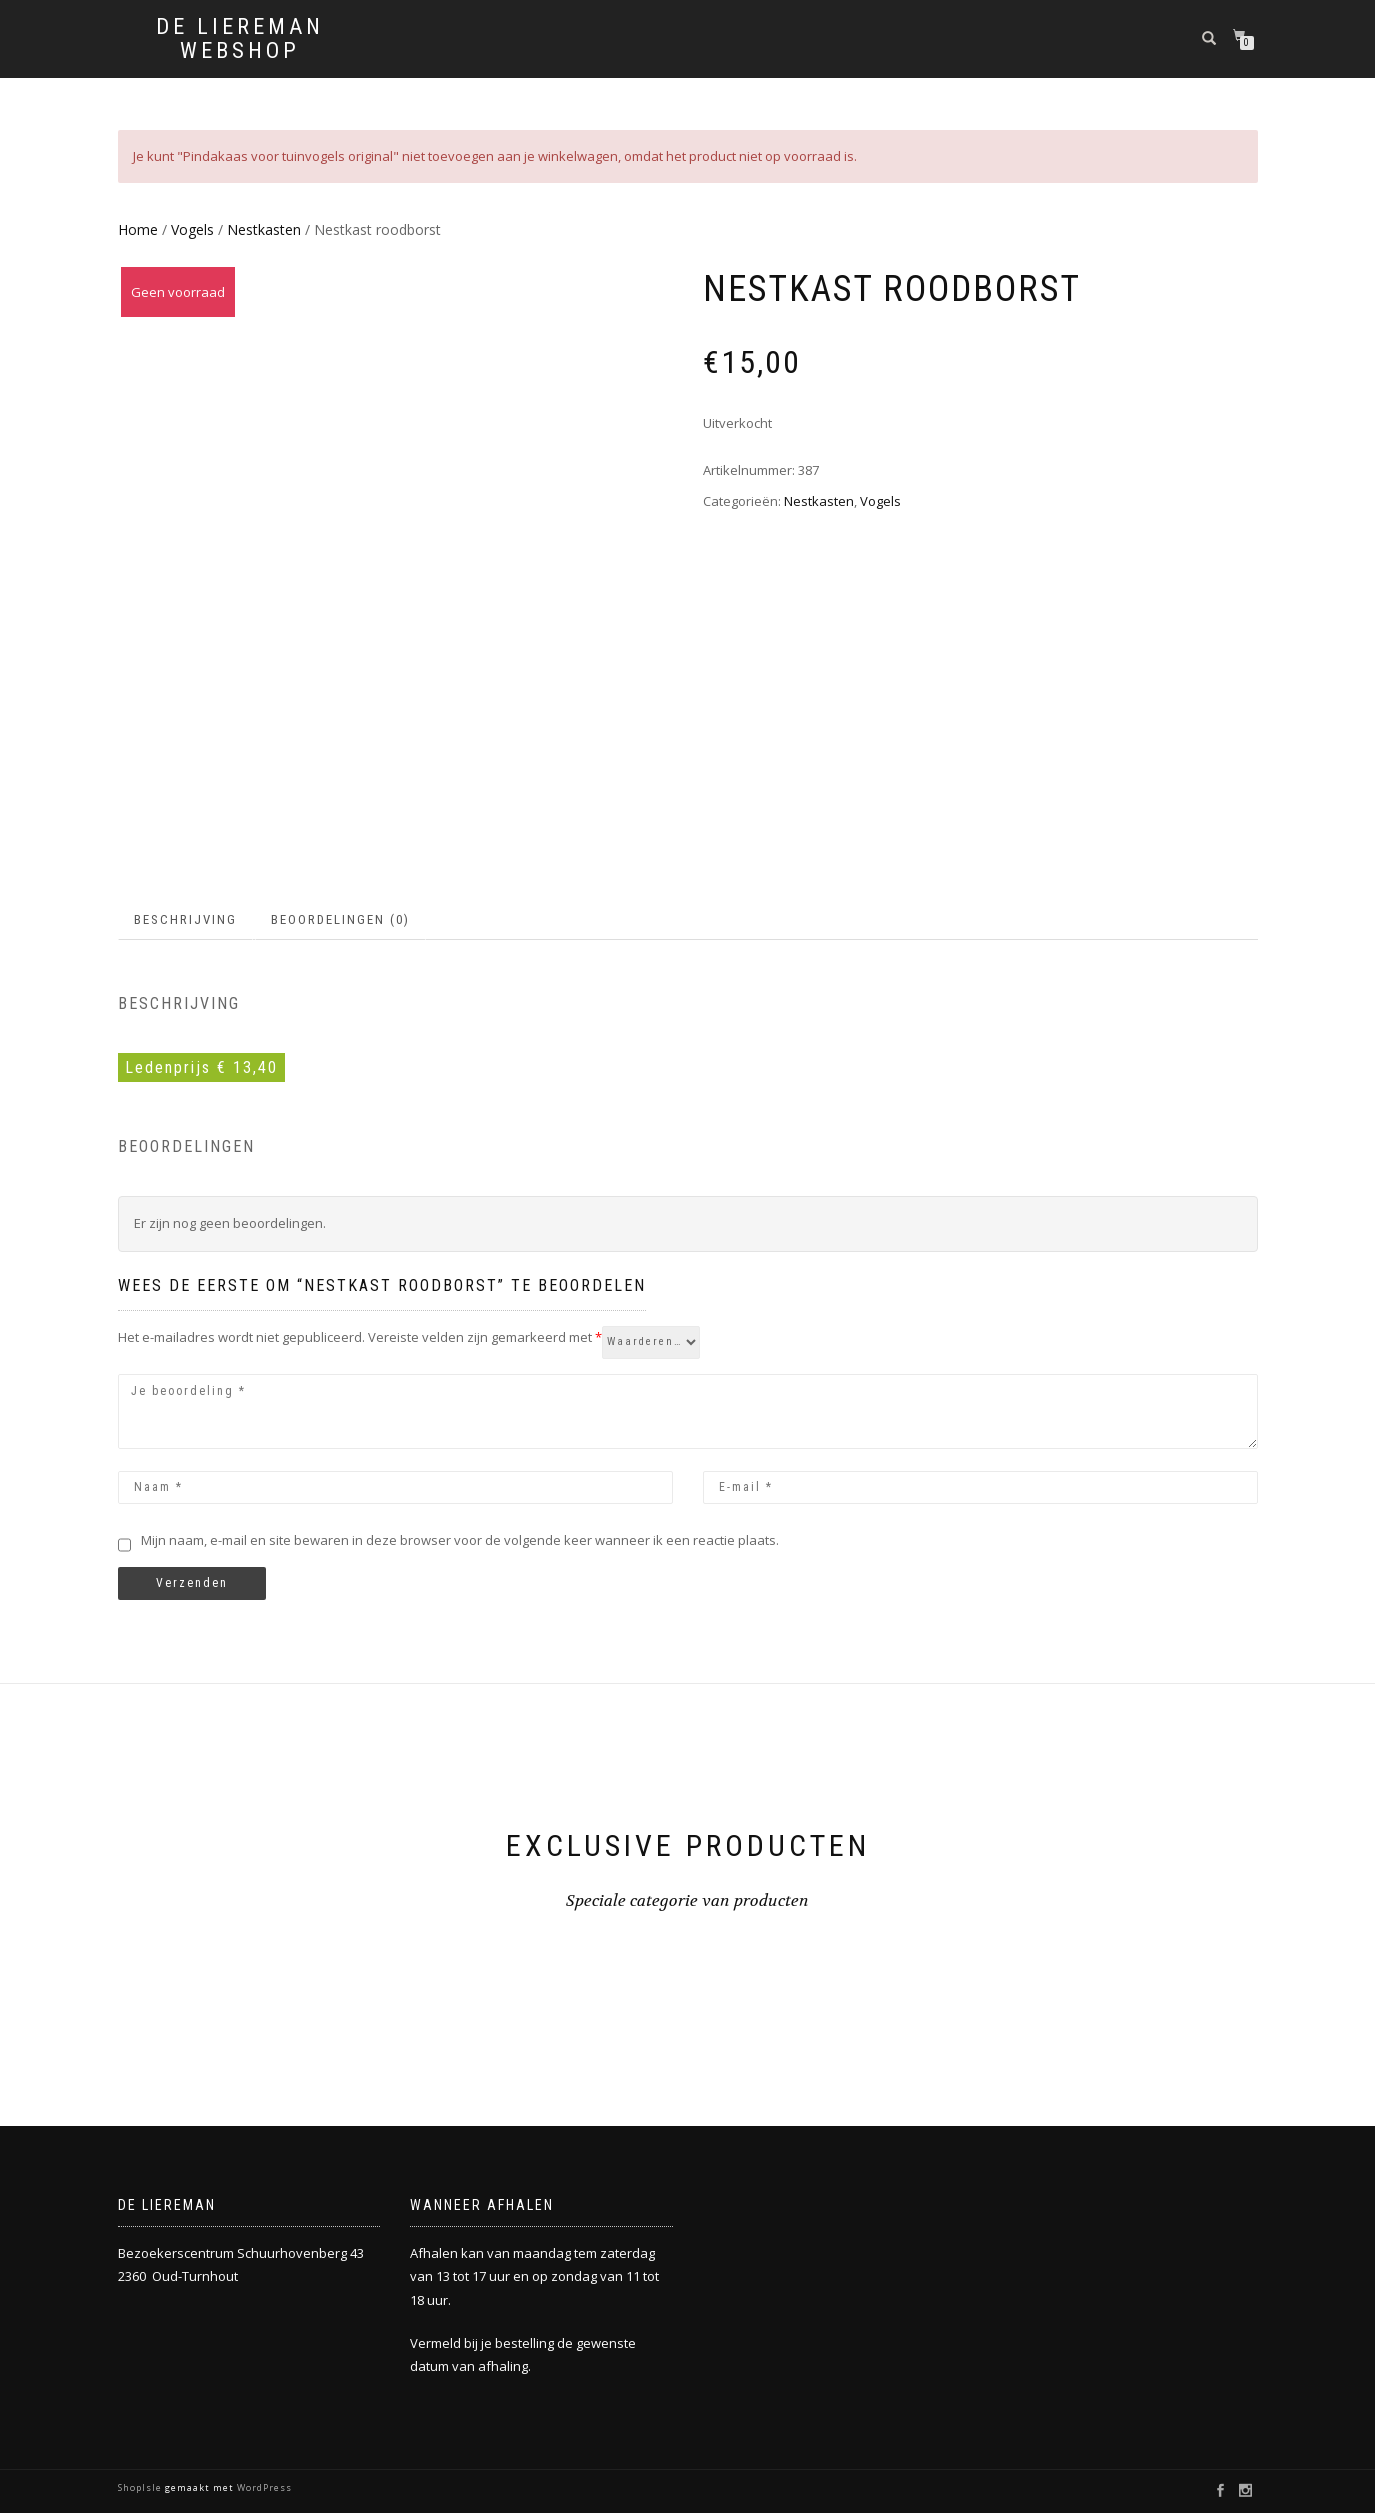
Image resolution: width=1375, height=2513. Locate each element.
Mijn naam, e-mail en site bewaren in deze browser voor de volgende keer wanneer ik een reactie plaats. (460, 1540)
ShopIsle (141, 2487)
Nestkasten (264, 229)
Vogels (192, 229)
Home (138, 229)
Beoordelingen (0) (340, 919)
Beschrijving (185, 919)
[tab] (186, 920)
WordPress (263, 2487)
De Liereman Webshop (240, 39)
